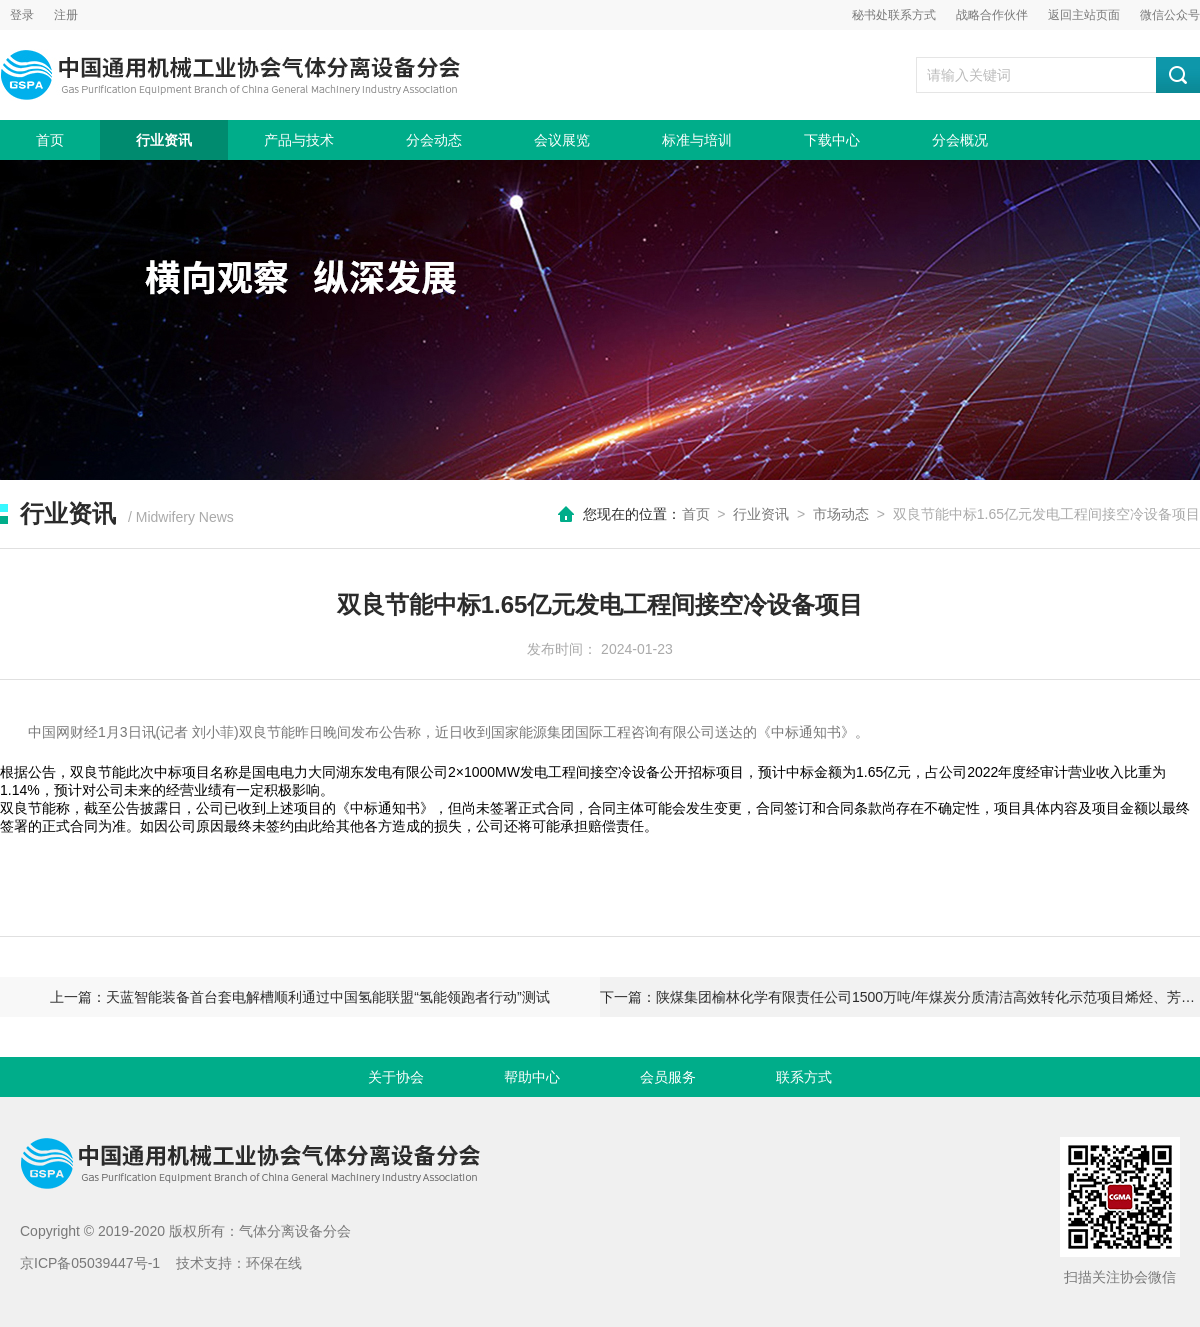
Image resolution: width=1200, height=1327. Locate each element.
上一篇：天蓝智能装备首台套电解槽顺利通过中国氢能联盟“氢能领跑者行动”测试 (299, 997)
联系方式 (804, 1077)
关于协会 (396, 1077)
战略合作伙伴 (992, 15)
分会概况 (960, 140)
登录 (22, 15)
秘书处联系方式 (894, 15)
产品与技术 (299, 140)
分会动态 (434, 140)
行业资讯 (164, 140)
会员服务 (668, 1077)
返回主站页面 (1084, 15)
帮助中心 (532, 1077)
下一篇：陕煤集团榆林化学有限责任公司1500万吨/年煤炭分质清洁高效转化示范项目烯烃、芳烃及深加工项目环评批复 (900, 997)
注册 (66, 15)
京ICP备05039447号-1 (90, 1263)
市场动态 (841, 514)
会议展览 (562, 140)
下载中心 (832, 140)
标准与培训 (697, 140)
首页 (50, 140)
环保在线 (274, 1263)
